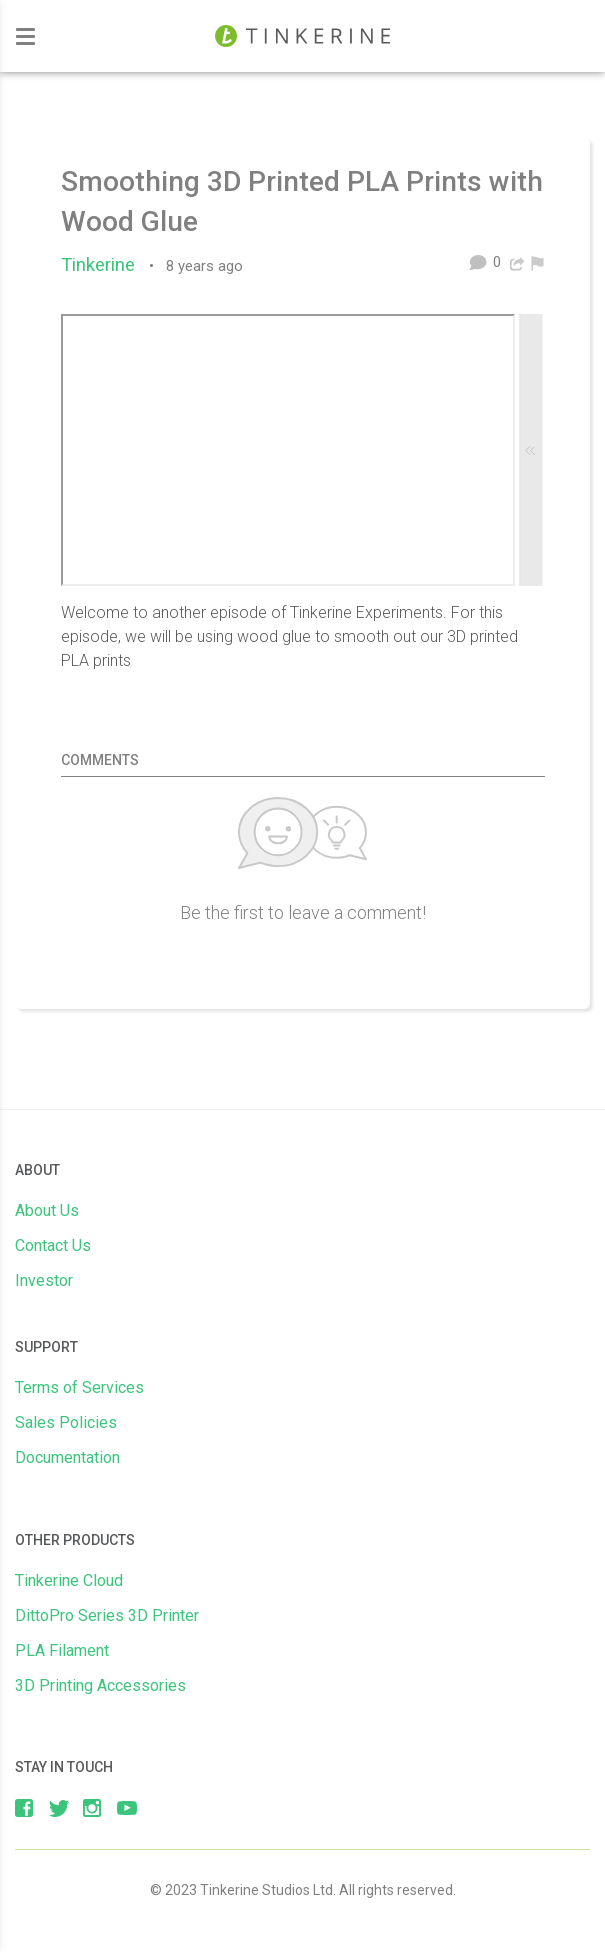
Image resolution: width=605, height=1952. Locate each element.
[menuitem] (537, 262)
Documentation (67, 1457)
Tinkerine (103, 265)
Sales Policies (66, 1422)
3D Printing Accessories (100, 1685)
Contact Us (53, 1245)
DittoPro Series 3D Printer (107, 1615)
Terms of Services (79, 1387)
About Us (47, 1210)
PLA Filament (62, 1650)
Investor (44, 1280)
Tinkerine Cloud (69, 1580)
